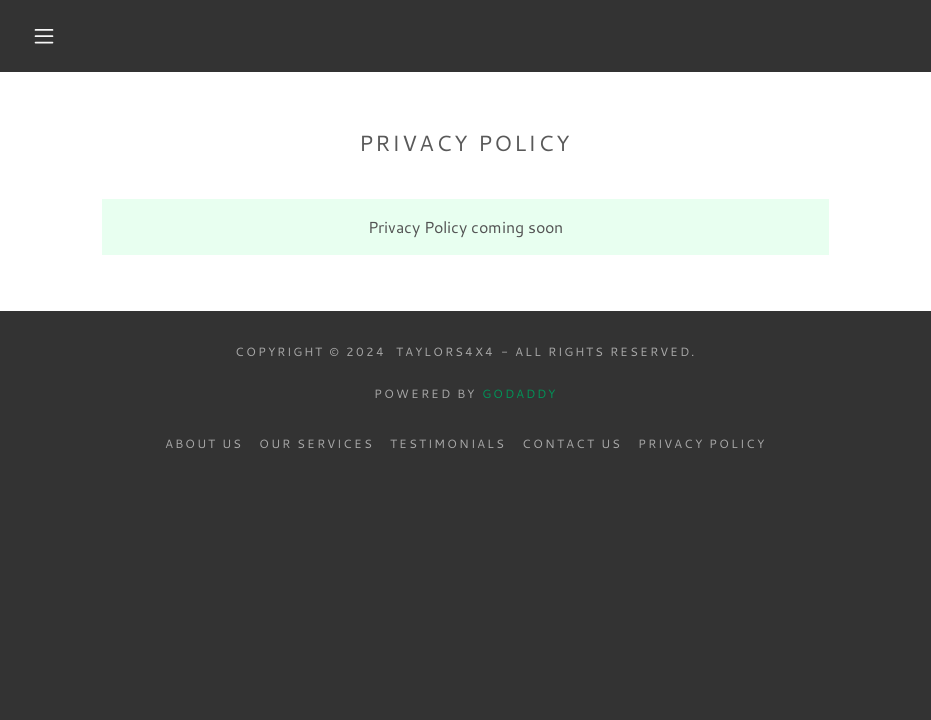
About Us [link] (204, 443)
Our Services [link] (316, 443)
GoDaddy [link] (519, 393)
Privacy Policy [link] (702, 443)
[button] (44, 36)
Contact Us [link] (572, 443)
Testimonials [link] (448, 443)
